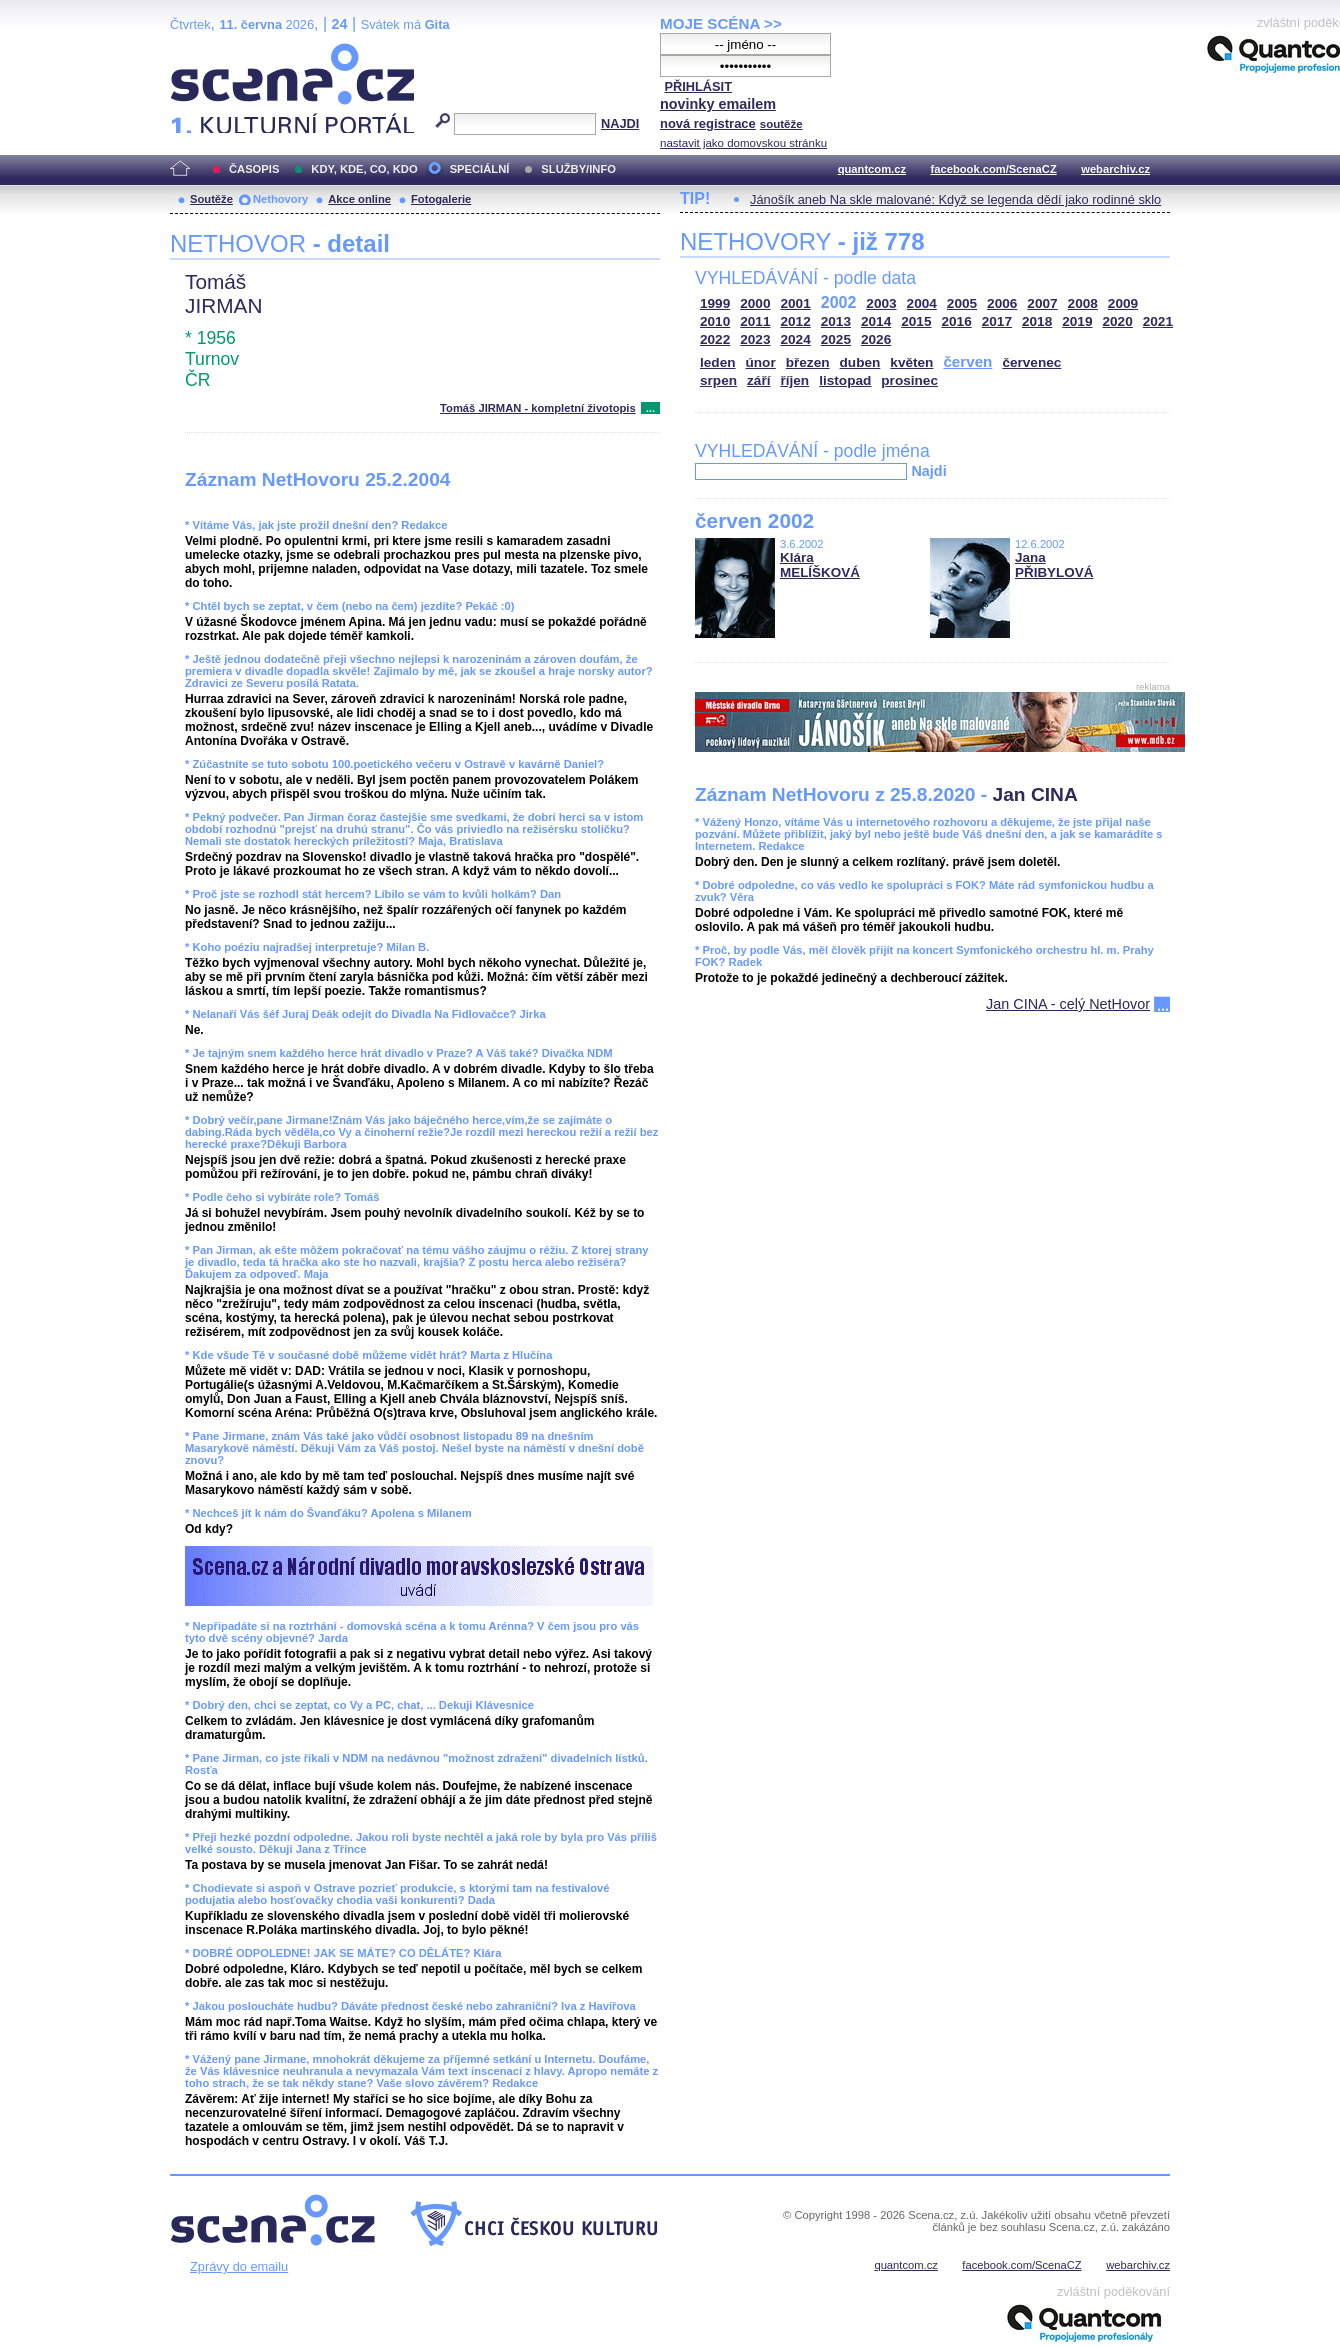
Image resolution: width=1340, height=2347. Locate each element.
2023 (755, 339)
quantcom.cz (872, 169)
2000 (755, 303)
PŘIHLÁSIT (698, 86)
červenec (1031, 362)
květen (911, 362)
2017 (997, 321)
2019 (1077, 321)
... (650, 408)
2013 (836, 321)
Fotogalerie (441, 199)
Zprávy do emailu (239, 2266)
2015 (916, 321)
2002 (839, 302)
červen (967, 361)
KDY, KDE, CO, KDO (364, 169)
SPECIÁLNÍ (480, 169)
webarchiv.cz (1115, 169)
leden (718, 362)
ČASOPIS (254, 169)
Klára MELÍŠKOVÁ (820, 565)
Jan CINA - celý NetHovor (1068, 1004)
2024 (796, 339)
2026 (876, 339)
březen (808, 362)
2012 (796, 321)
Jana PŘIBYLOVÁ (1054, 565)
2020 (1118, 321)
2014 (876, 321)
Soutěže (211, 199)
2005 (962, 303)
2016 (957, 321)
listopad (845, 380)
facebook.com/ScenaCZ (994, 169)
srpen (718, 380)
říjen (794, 380)
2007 (1042, 303)
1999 (715, 303)
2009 (1123, 303)
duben (860, 362)
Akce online (359, 199)
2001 (796, 303)
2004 (922, 303)
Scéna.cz (204, 51)
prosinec (909, 380)
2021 (1158, 321)
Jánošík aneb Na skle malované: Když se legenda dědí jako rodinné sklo (955, 199)
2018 (1037, 321)
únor (761, 362)
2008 (1083, 303)
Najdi (928, 471)
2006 (1002, 303)
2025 (836, 339)
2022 (715, 339)
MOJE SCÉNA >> (721, 23)
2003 (881, 303)
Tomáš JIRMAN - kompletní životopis (538, 408)
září (758, 380)
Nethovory (280, 199)
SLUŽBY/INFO (578, 169)
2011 (755, 321)
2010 (715, 321)
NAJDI (620, 123)
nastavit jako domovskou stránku (743, 143)
